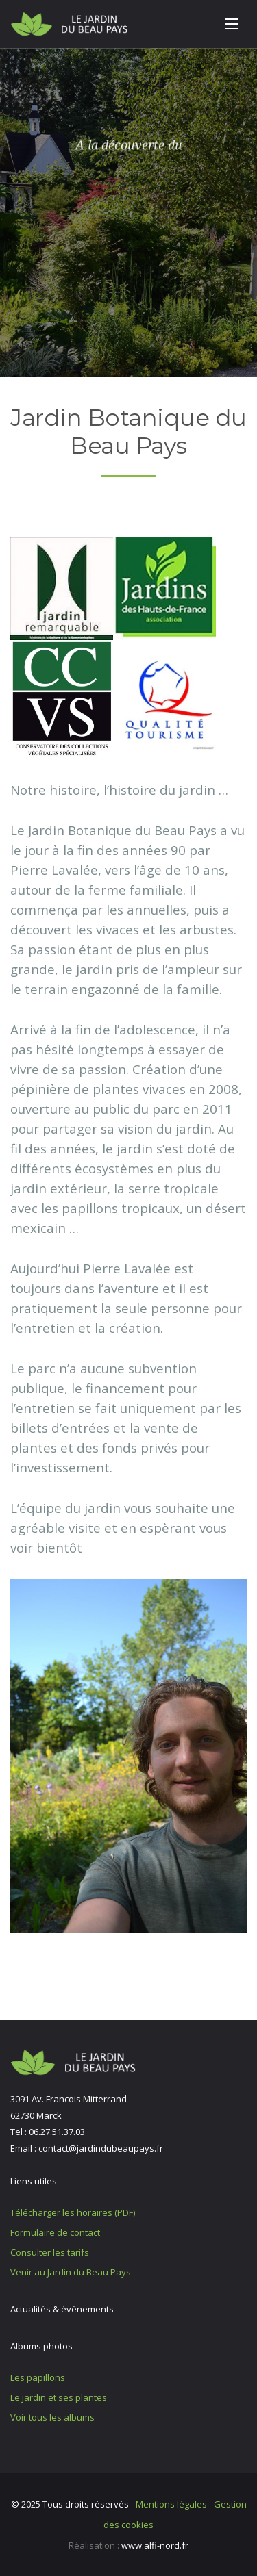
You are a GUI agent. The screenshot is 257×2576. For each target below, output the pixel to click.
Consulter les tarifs (49, 2252)
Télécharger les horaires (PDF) (72, 2212)
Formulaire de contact (55, 2232)
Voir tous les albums (52, 2417)
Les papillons (37, 2377)
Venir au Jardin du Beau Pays (70, 2272)
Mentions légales (171, 2504)
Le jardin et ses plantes (58, 2397)
